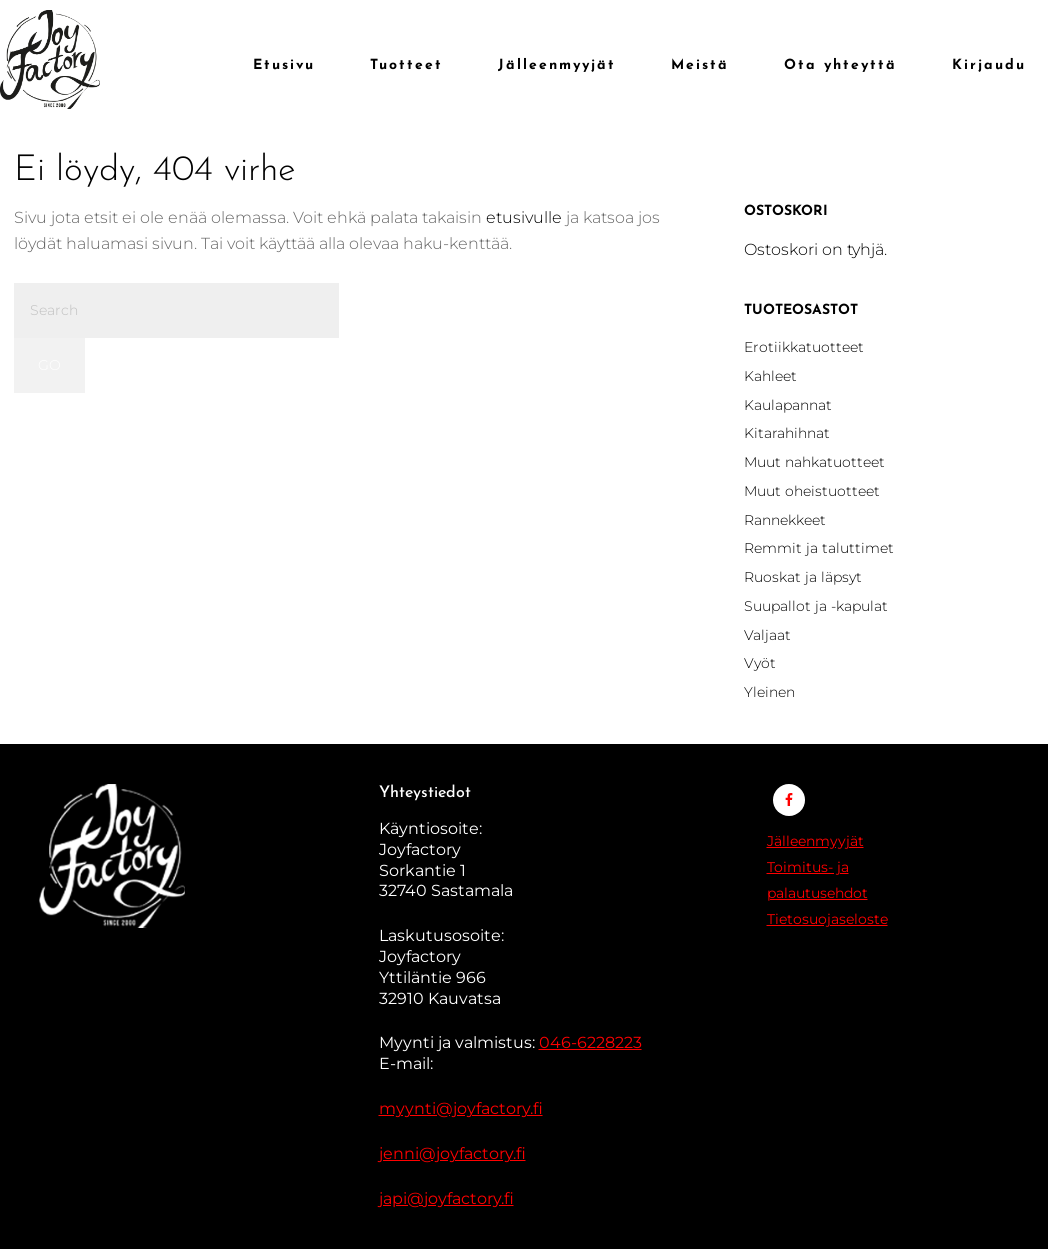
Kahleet (770, 376)
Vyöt (760, 663)
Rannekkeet (785, 520)
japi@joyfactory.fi (446, 1198)
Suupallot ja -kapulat (816, 606)
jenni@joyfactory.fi (452, 1153)
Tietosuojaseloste (827, 919)
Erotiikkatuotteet (804, 347)
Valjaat (767, 635)
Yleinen (769, 692)
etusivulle (524, 217)
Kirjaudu (989, 65)
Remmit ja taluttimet (819, 548)
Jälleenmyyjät (815, 841)
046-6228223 (590, 1042)
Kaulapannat (788, 405)
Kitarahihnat (787, 433)
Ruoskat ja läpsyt (803, 577)
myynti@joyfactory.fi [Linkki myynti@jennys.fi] (461, 1108)
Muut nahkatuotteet (814, 462)
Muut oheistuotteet (812, 491)
